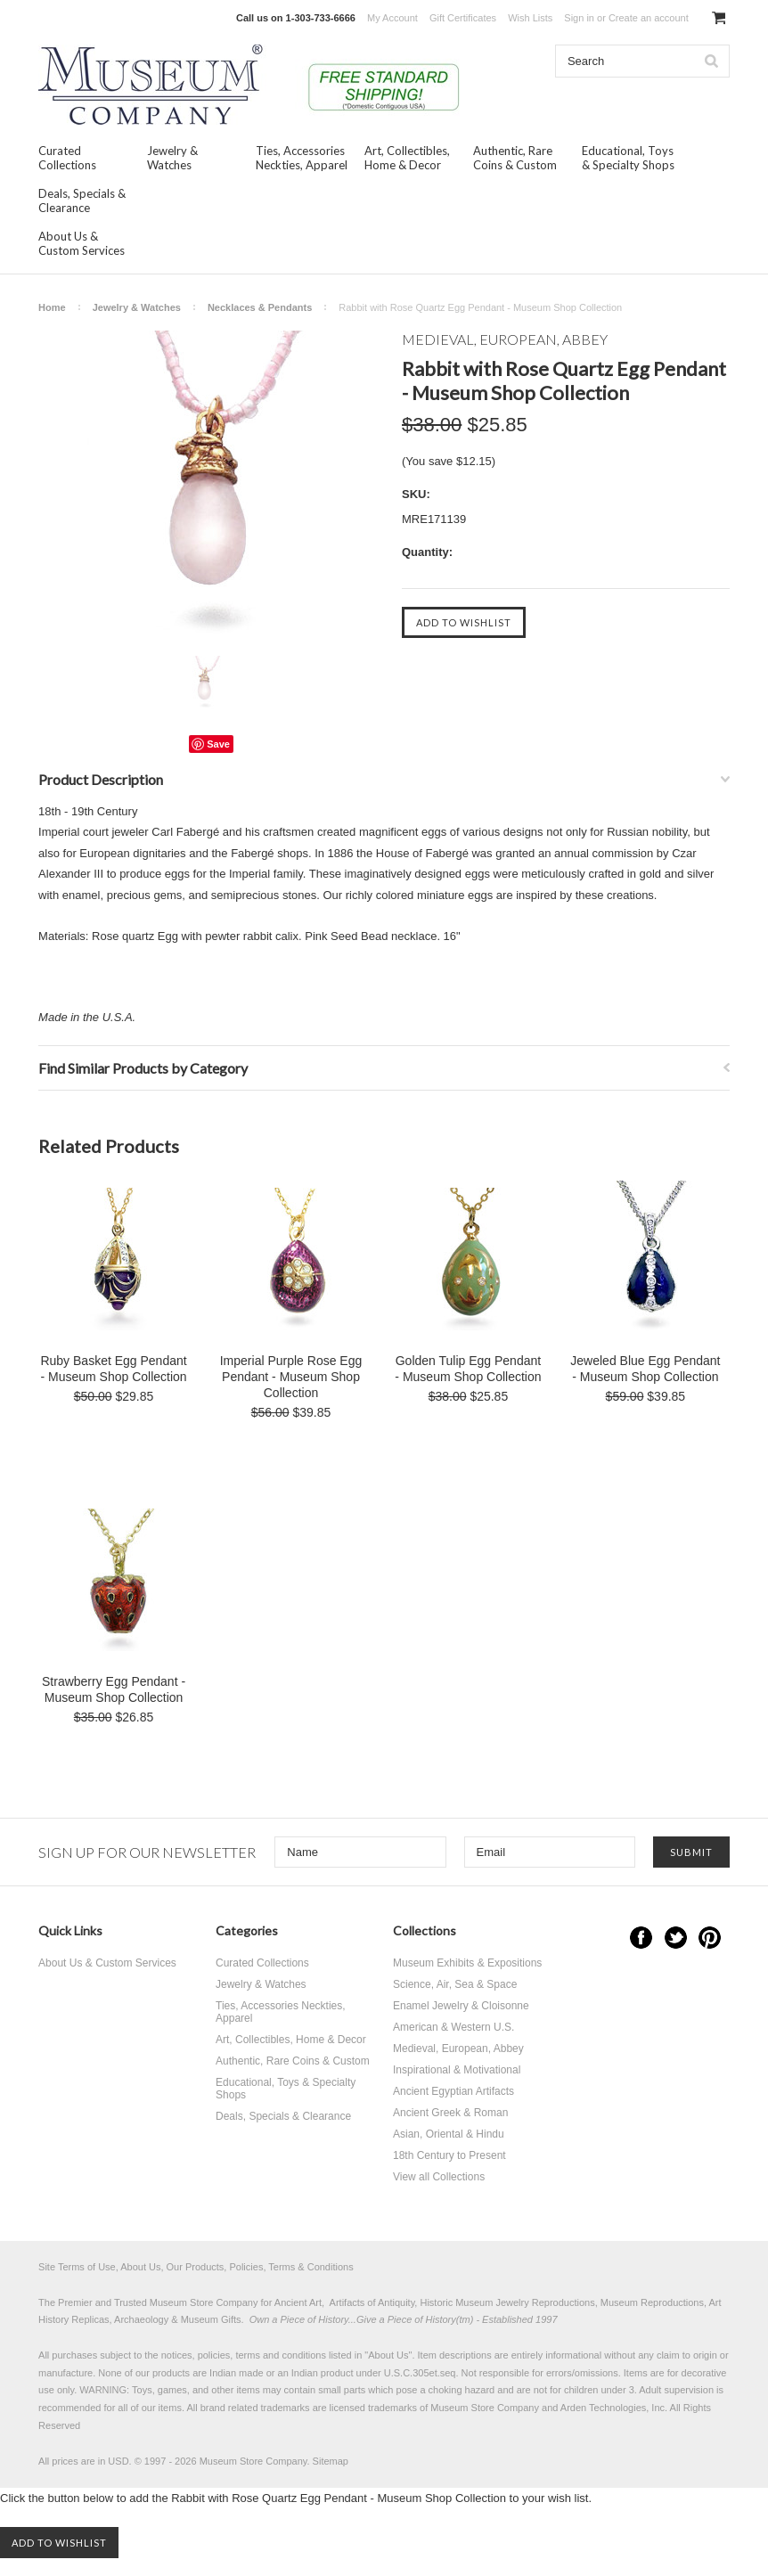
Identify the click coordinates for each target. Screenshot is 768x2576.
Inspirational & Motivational (456, 2070)
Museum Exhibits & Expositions (467, 1963)
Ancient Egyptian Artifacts (453, 2091)
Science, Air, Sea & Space (455, 1984)
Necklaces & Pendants (260, 307)
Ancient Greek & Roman (450, 2112)
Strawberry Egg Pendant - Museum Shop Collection (113, 1689)
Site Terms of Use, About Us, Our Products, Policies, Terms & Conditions (196, 2266)
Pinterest (710, 1937)
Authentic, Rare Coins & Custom (515, 157)
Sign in (579, 17)
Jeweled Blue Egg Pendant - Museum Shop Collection (645, 1368)
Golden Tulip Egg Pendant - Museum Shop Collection (468, 1368)
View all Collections (439, 2177)
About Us (388, 2355)
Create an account (649, 17)
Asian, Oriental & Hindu (448, 2134)
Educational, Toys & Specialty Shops (628, 157)
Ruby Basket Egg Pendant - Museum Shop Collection (113, 1368)
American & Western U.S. (454, 2027)
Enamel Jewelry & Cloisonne (461, 2005)
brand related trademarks (255, 2407)
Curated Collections (67, 157)
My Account (392, 17)
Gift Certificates (462, 17)
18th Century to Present (449, 2155)
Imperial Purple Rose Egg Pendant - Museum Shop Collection (291, 1376)
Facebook (641, 1937)
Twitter (676, 1937)
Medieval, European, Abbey (458, 2048)
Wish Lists (530, 17)
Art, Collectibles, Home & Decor (407, 157)
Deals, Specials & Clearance (82, 200)
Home (52, 307)
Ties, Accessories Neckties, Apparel (301, 157)
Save (218, 744)
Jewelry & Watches (172, 157)
